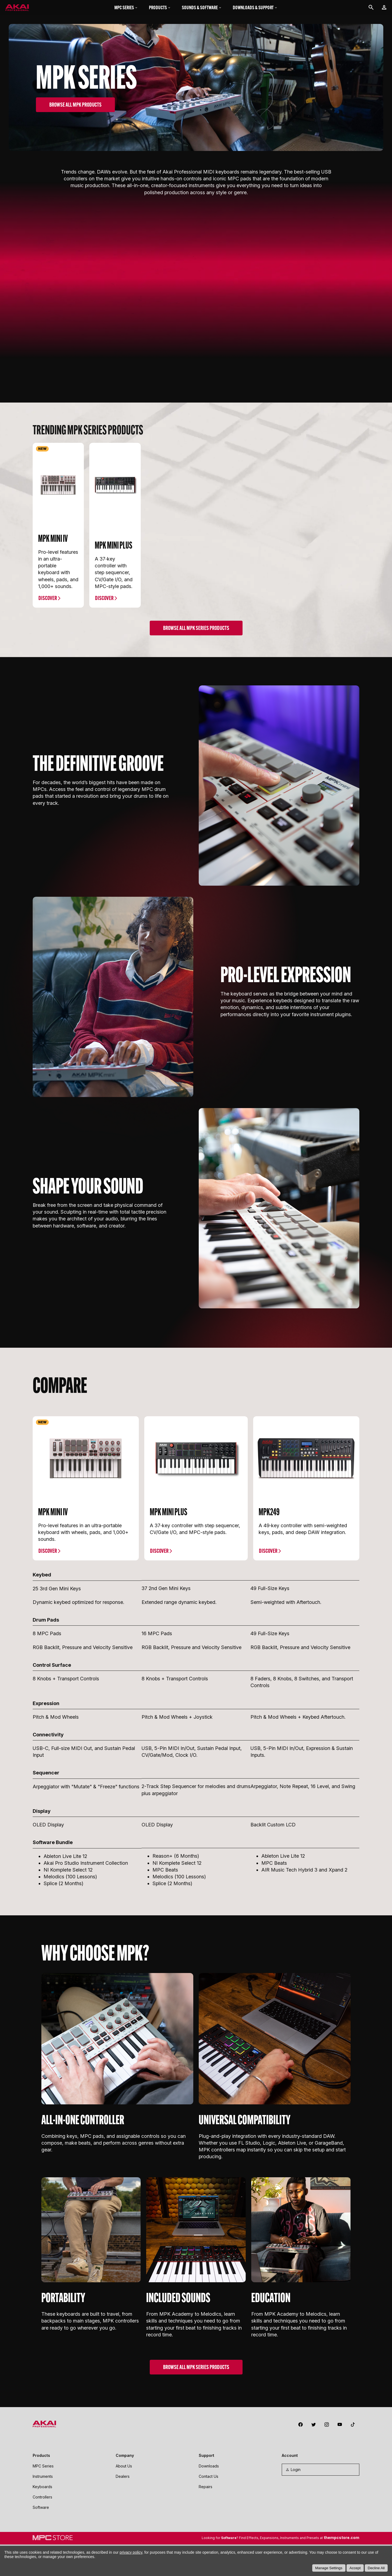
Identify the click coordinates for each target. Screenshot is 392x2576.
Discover (47, 579)
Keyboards (42, 2467)
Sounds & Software (202, 7)
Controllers (42, 2478)
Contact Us (208, 2457)
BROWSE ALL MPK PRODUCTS (75, 104)
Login (293, 2450)
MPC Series (126, 7)
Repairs (205, 2467)
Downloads (209, 2446)
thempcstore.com (341, 2518)
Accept (355, 2568)
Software (41, 2488)
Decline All (376, 2568)
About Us (124, 2446)
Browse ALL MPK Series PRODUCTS (196, 608)
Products (160, 7)
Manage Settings (328, 2568)
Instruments (43, 2457)
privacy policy (131, 2552)
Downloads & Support (255, 7)
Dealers (123, 2457)
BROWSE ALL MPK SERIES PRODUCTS (196, 2348)
